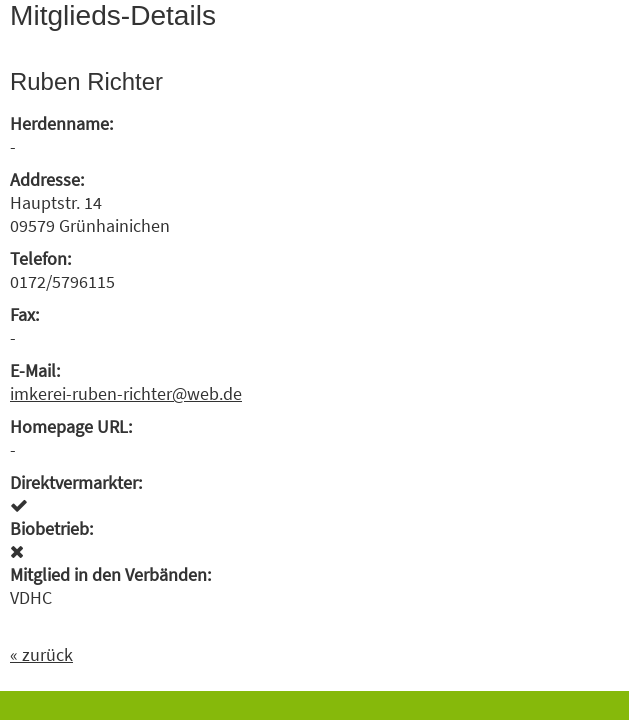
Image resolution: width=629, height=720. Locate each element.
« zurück (41, 654)
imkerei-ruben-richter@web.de (126, 393)
